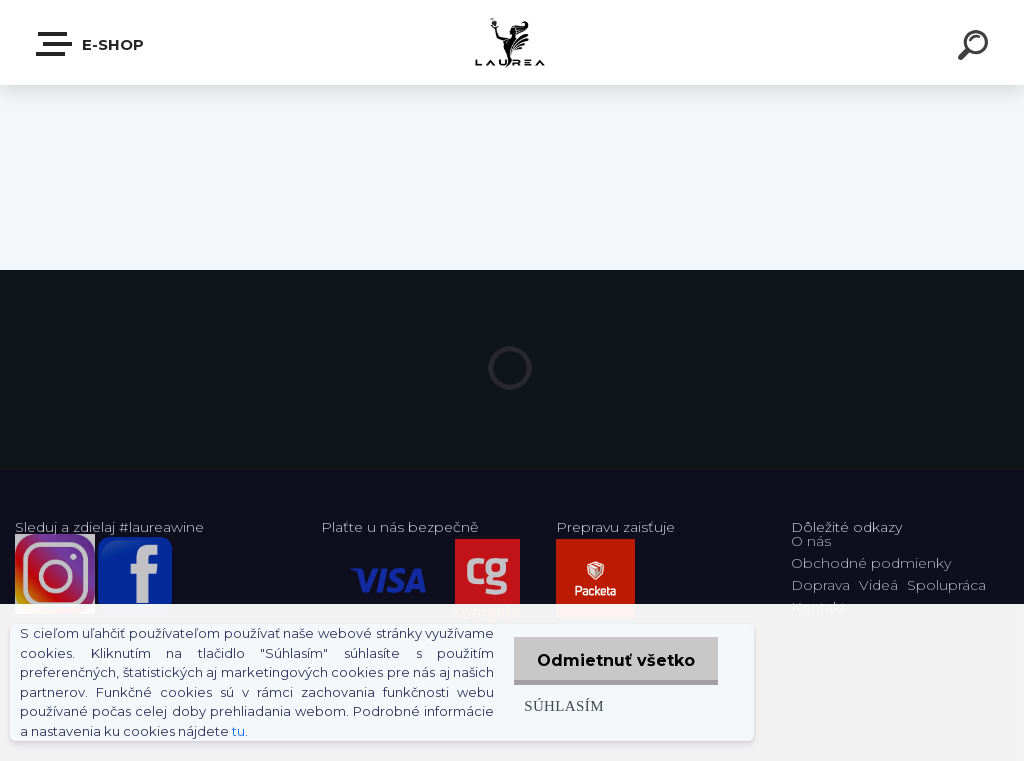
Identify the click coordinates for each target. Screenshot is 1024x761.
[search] (976, 48)
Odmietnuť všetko (614, 660)
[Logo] (512, 42)
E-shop (91, 44)
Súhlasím (560, 705)
